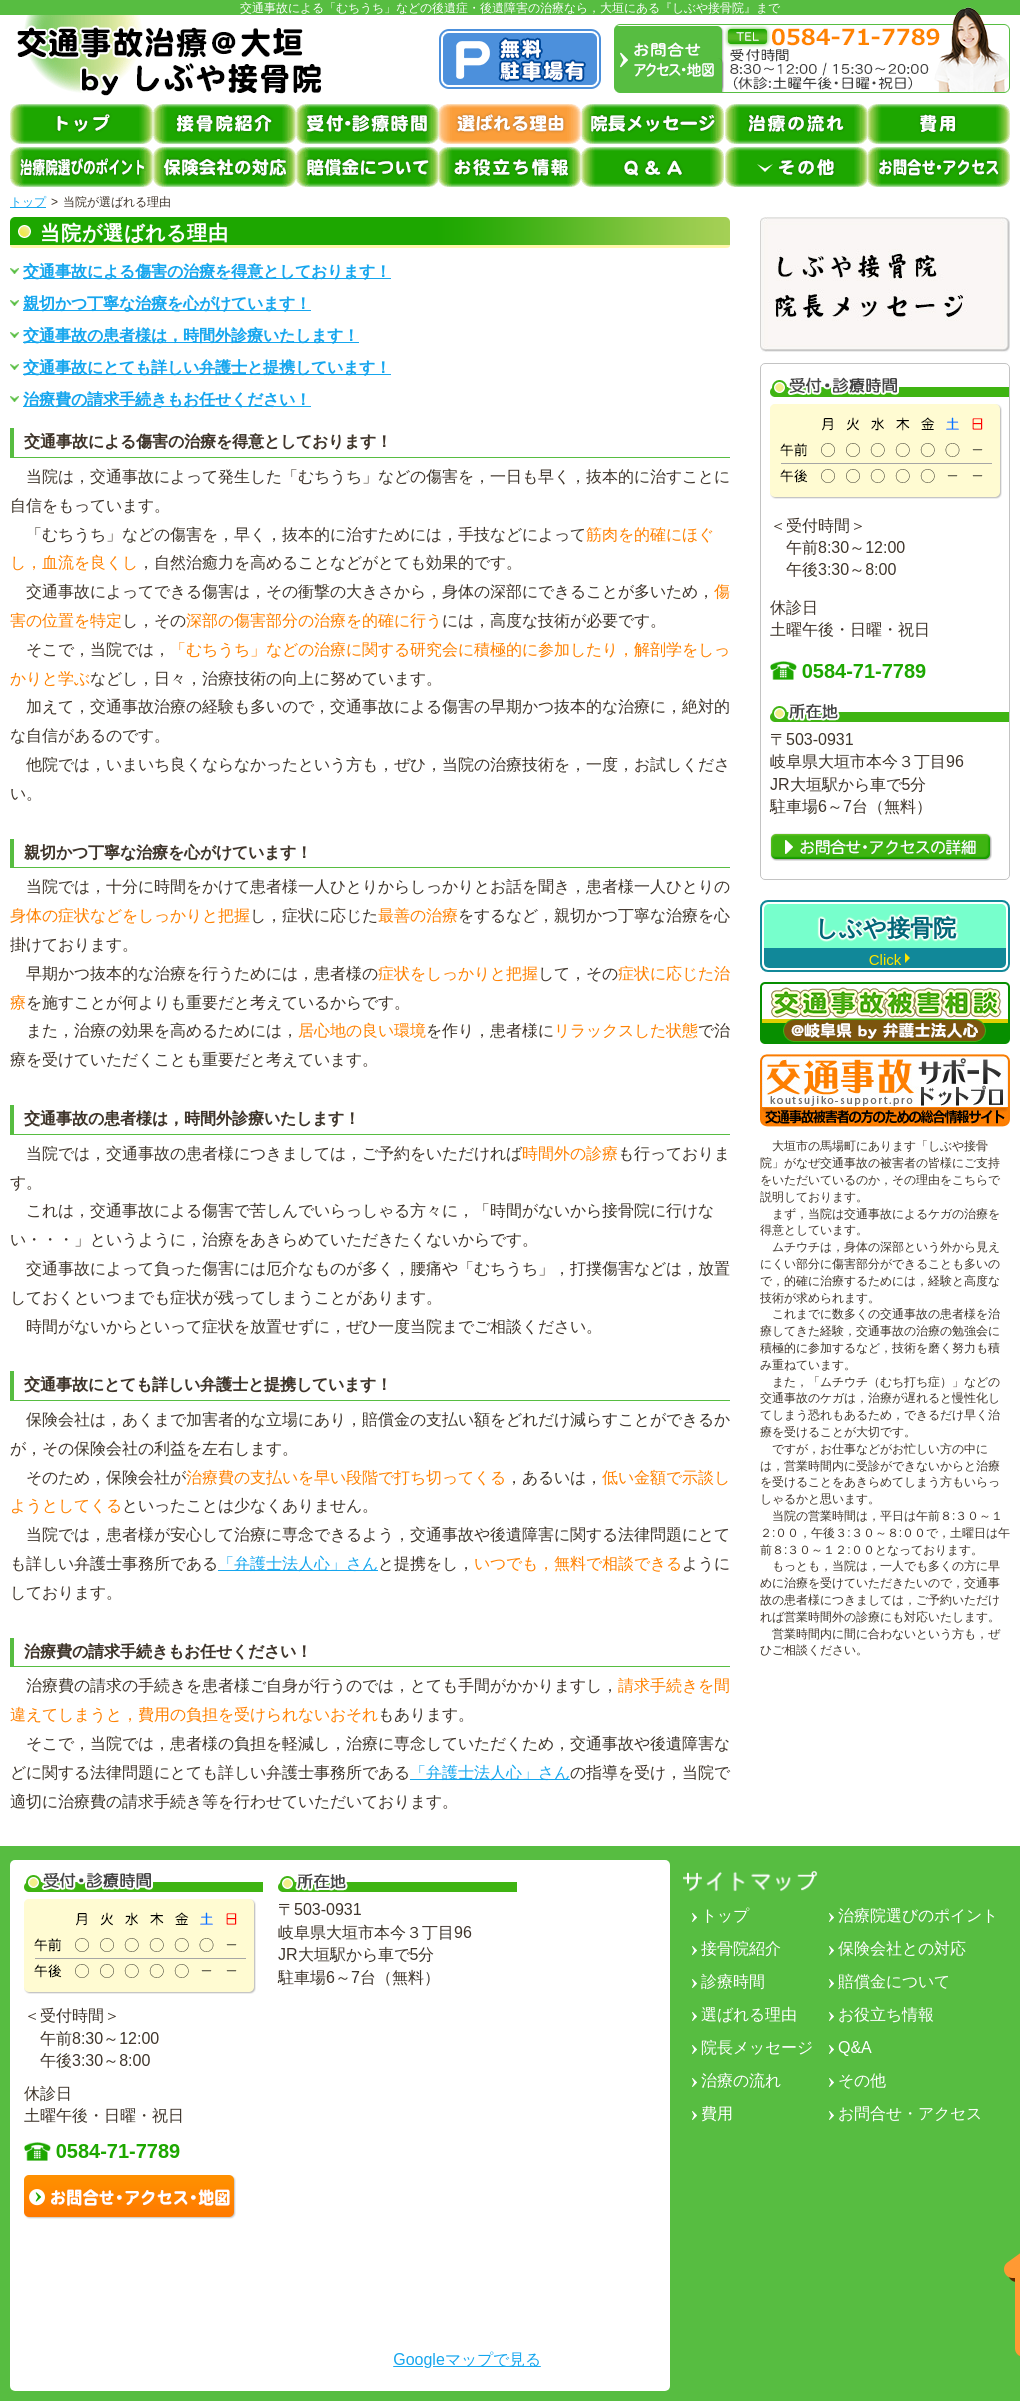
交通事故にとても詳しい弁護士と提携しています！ (207, 368)
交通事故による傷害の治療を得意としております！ (207, 272)
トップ (28, 202)
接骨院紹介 (741, 1948)
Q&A (855, 2047)
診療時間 (733, 1981)
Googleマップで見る (467, 2359)
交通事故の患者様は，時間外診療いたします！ (191, 336)
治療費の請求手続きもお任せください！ (167, 400)
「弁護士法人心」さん (298, 1563)
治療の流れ (741, 2080)
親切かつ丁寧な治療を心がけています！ (167, 304)
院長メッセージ (757, 2047)
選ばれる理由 (749, 2014)
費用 (717, 2113)
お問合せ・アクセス (910, 2113)
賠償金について (894, 1981)
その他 (862, 2080)
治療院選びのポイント (918, 1915)
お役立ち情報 (886, 2014)
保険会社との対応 (902, 1948)
